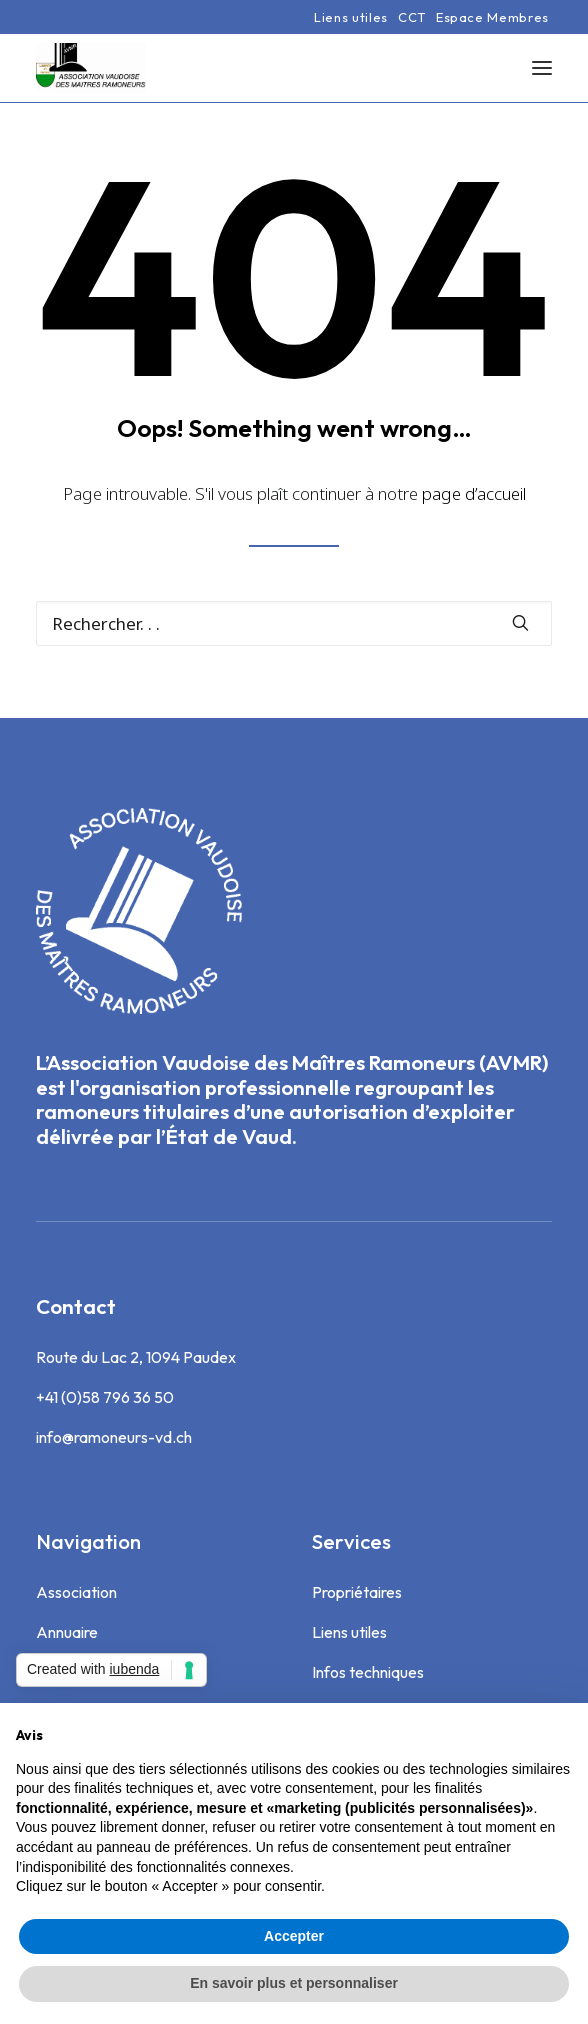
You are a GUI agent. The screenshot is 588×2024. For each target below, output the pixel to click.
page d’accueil (474, 493)
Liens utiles (351, 17)
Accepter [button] (294, 1936)
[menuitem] (351, 17)
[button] (542, 68)
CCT (412, 17)
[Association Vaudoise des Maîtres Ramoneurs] (91, 68)
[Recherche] (294, 623)
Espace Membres (492, 17)
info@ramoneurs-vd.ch (114, 1437)
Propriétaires (357, 1592)
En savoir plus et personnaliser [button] (294, 1983)
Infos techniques (368, 1672)
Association (76, 1592)
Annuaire (67, 1632)
